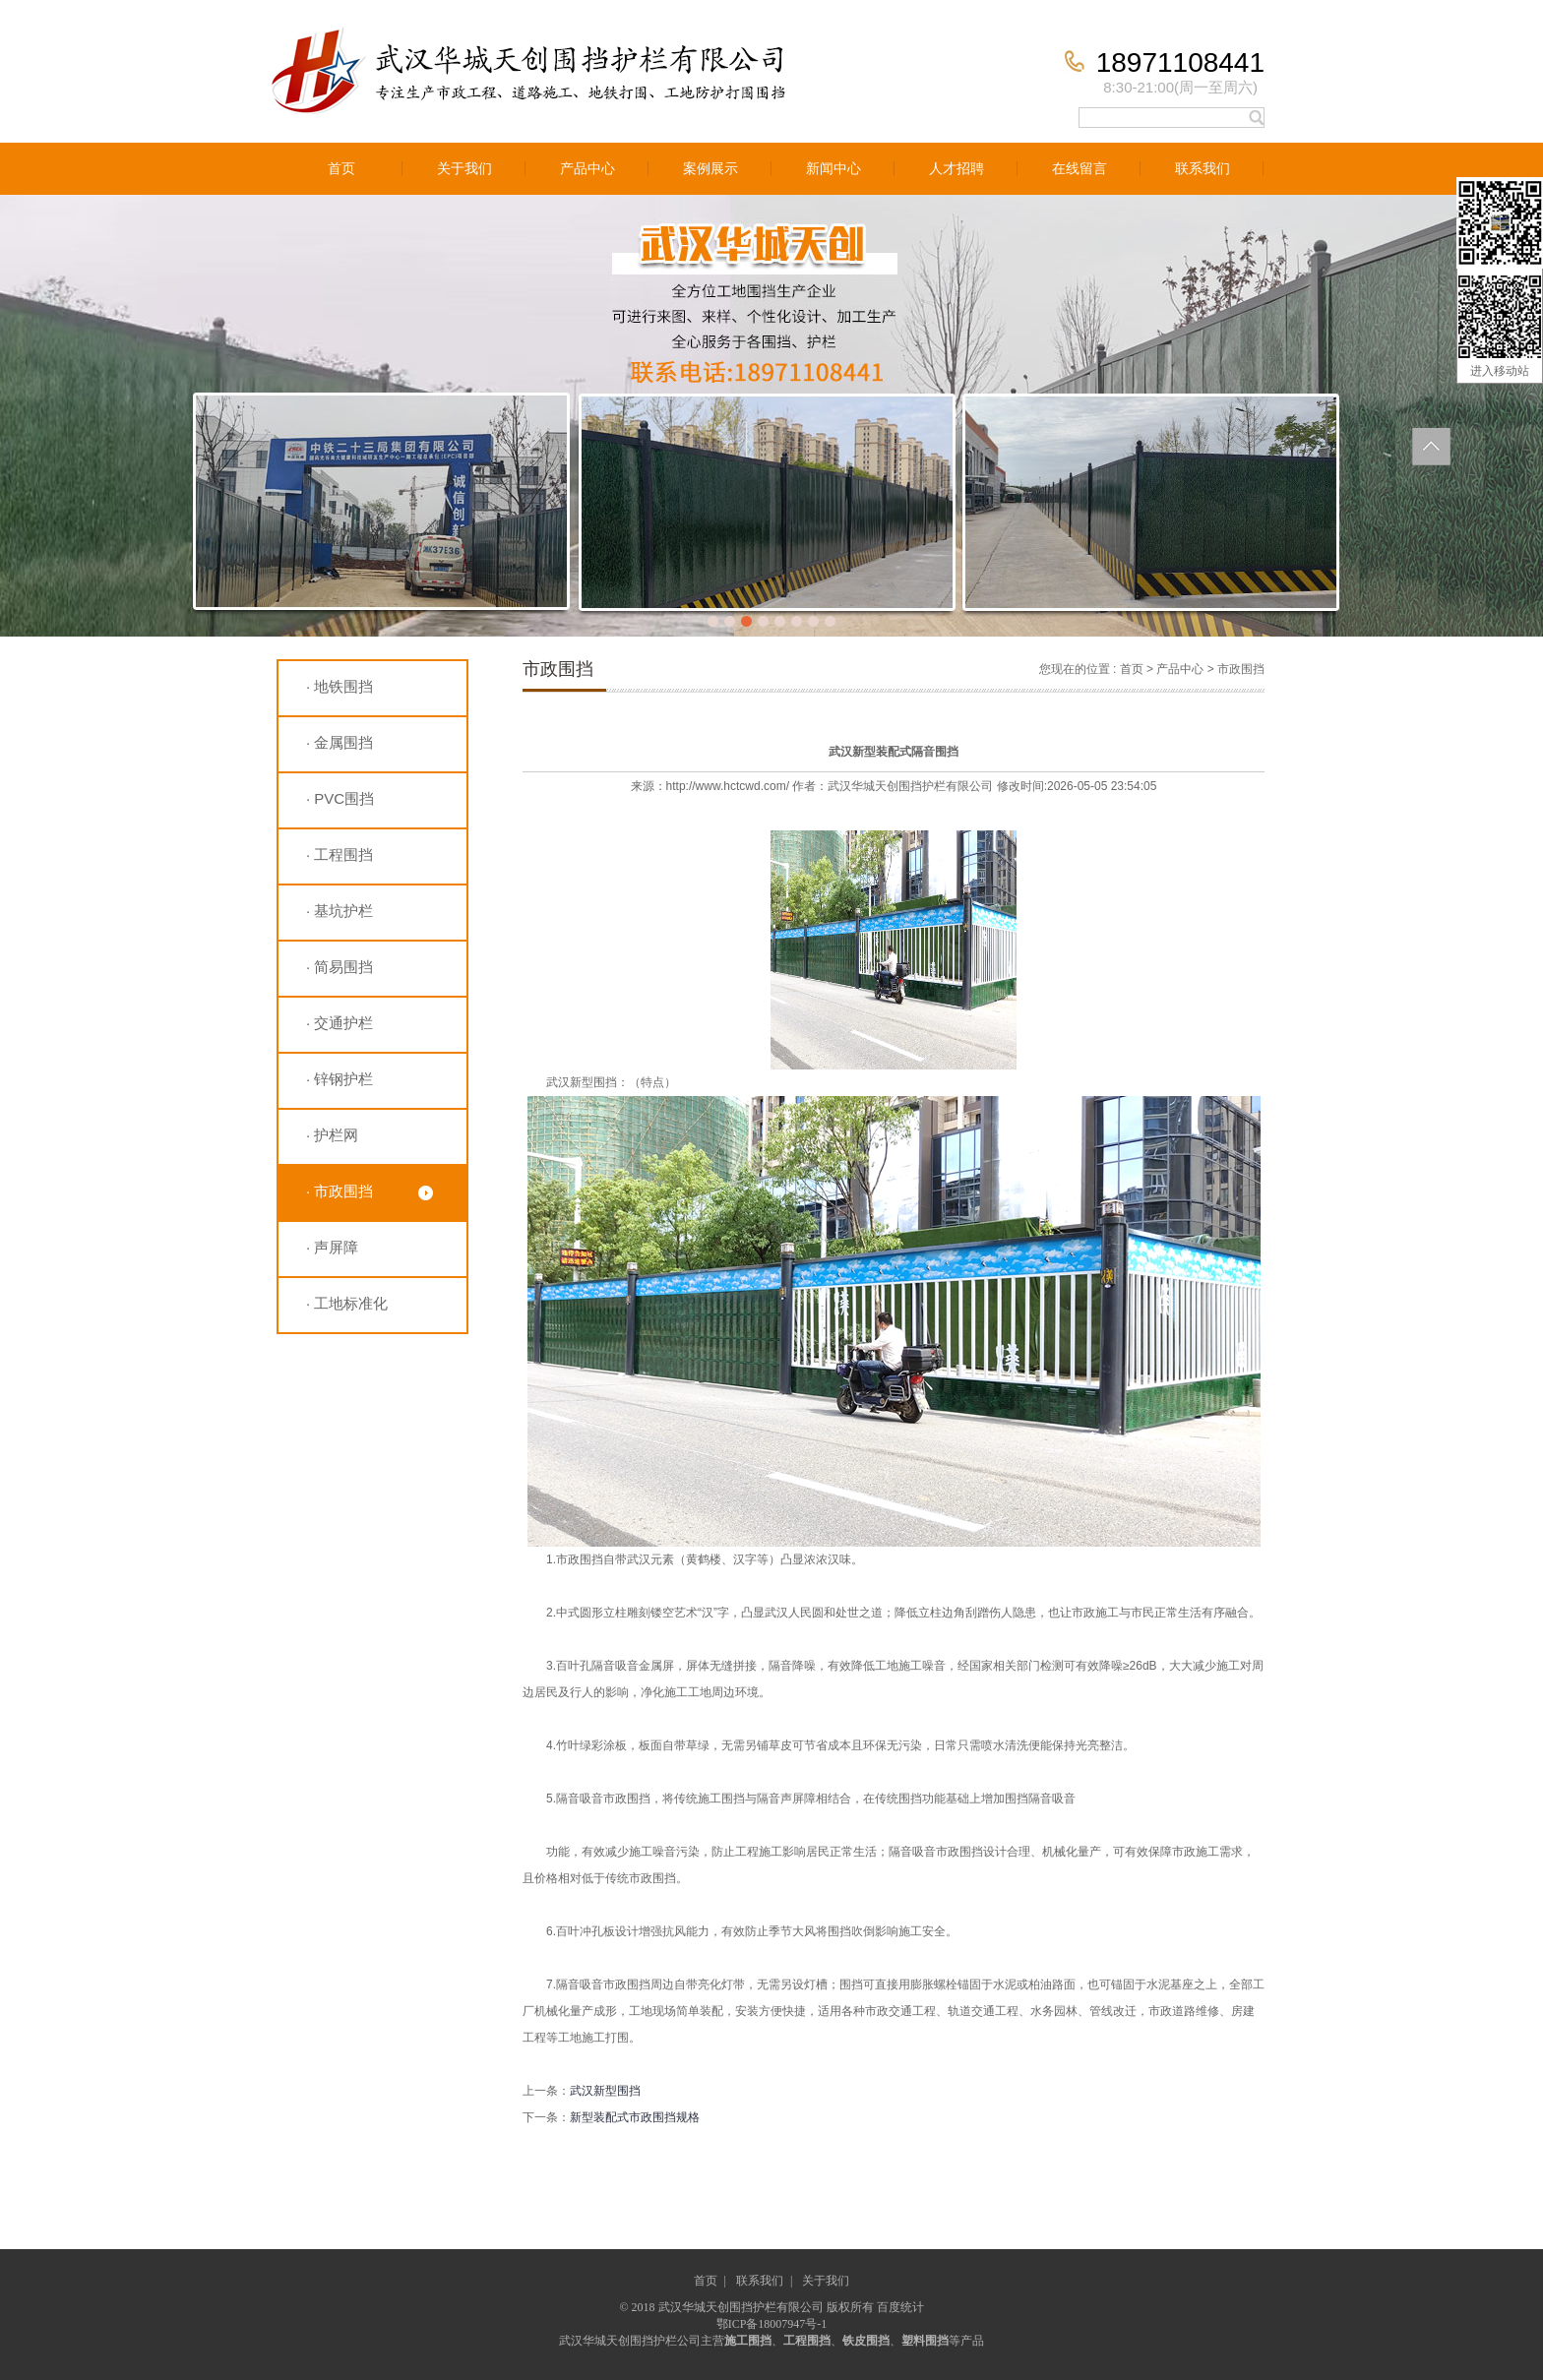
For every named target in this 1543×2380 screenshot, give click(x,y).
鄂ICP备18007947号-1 (772, 2324)
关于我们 (464, 168)
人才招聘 (956, 168)
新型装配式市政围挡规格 (635, 2117)
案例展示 (710, 168)
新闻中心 (833, 168)
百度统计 (900, 2307)
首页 (341, 168)
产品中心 (587, 168)
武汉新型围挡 (605, 2091)
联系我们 (1202, 168)
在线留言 (1079, 168)
